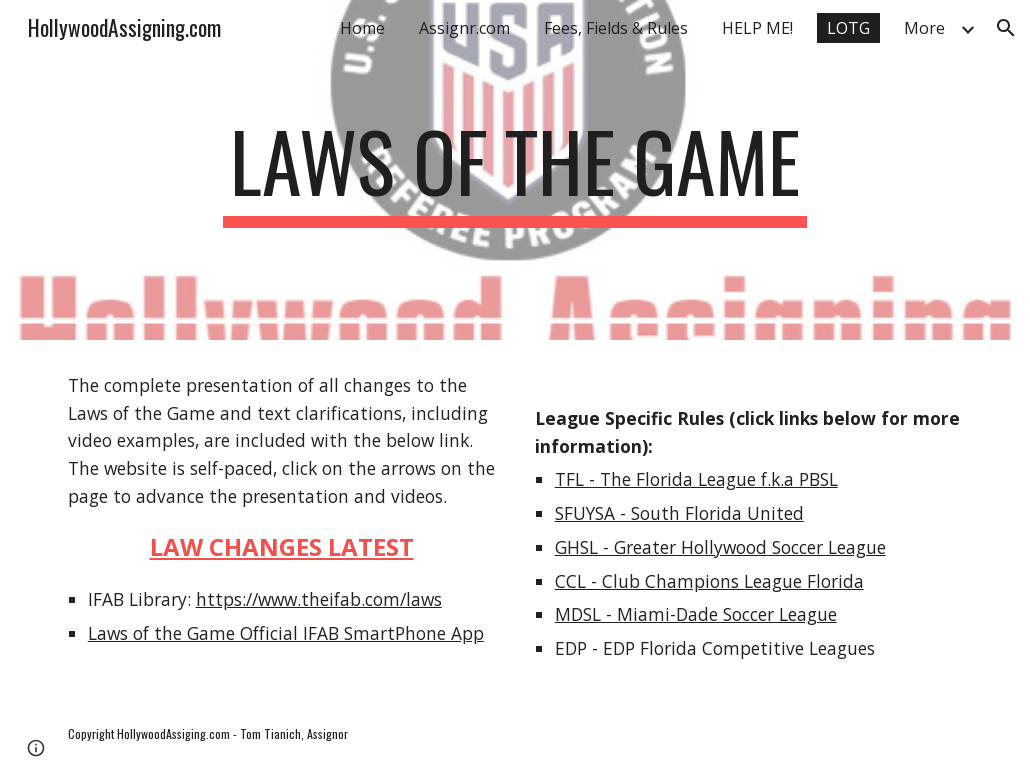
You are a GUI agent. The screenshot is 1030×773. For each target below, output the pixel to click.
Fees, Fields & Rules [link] (616, 28)
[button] (1006, 28)
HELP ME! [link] (757, 28)
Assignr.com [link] (464, 28)
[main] (514, 170)
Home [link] (362, 28)
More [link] (924, 28)
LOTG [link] (848, 28)
